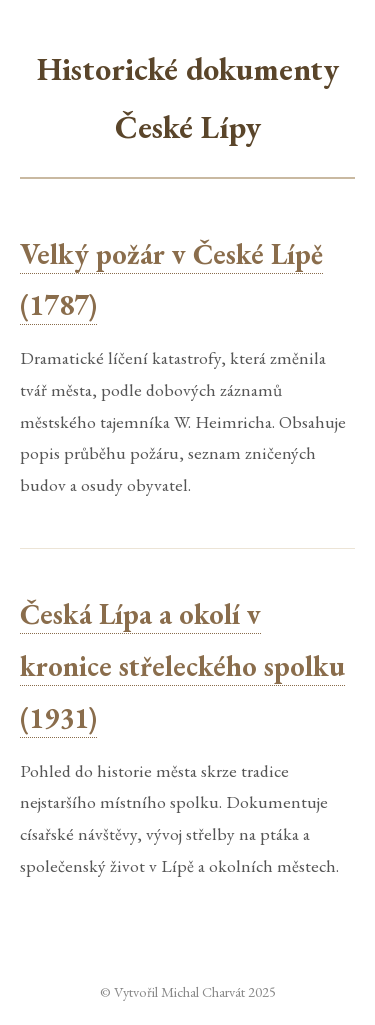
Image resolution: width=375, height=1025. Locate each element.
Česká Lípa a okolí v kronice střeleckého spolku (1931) (182, 666)
